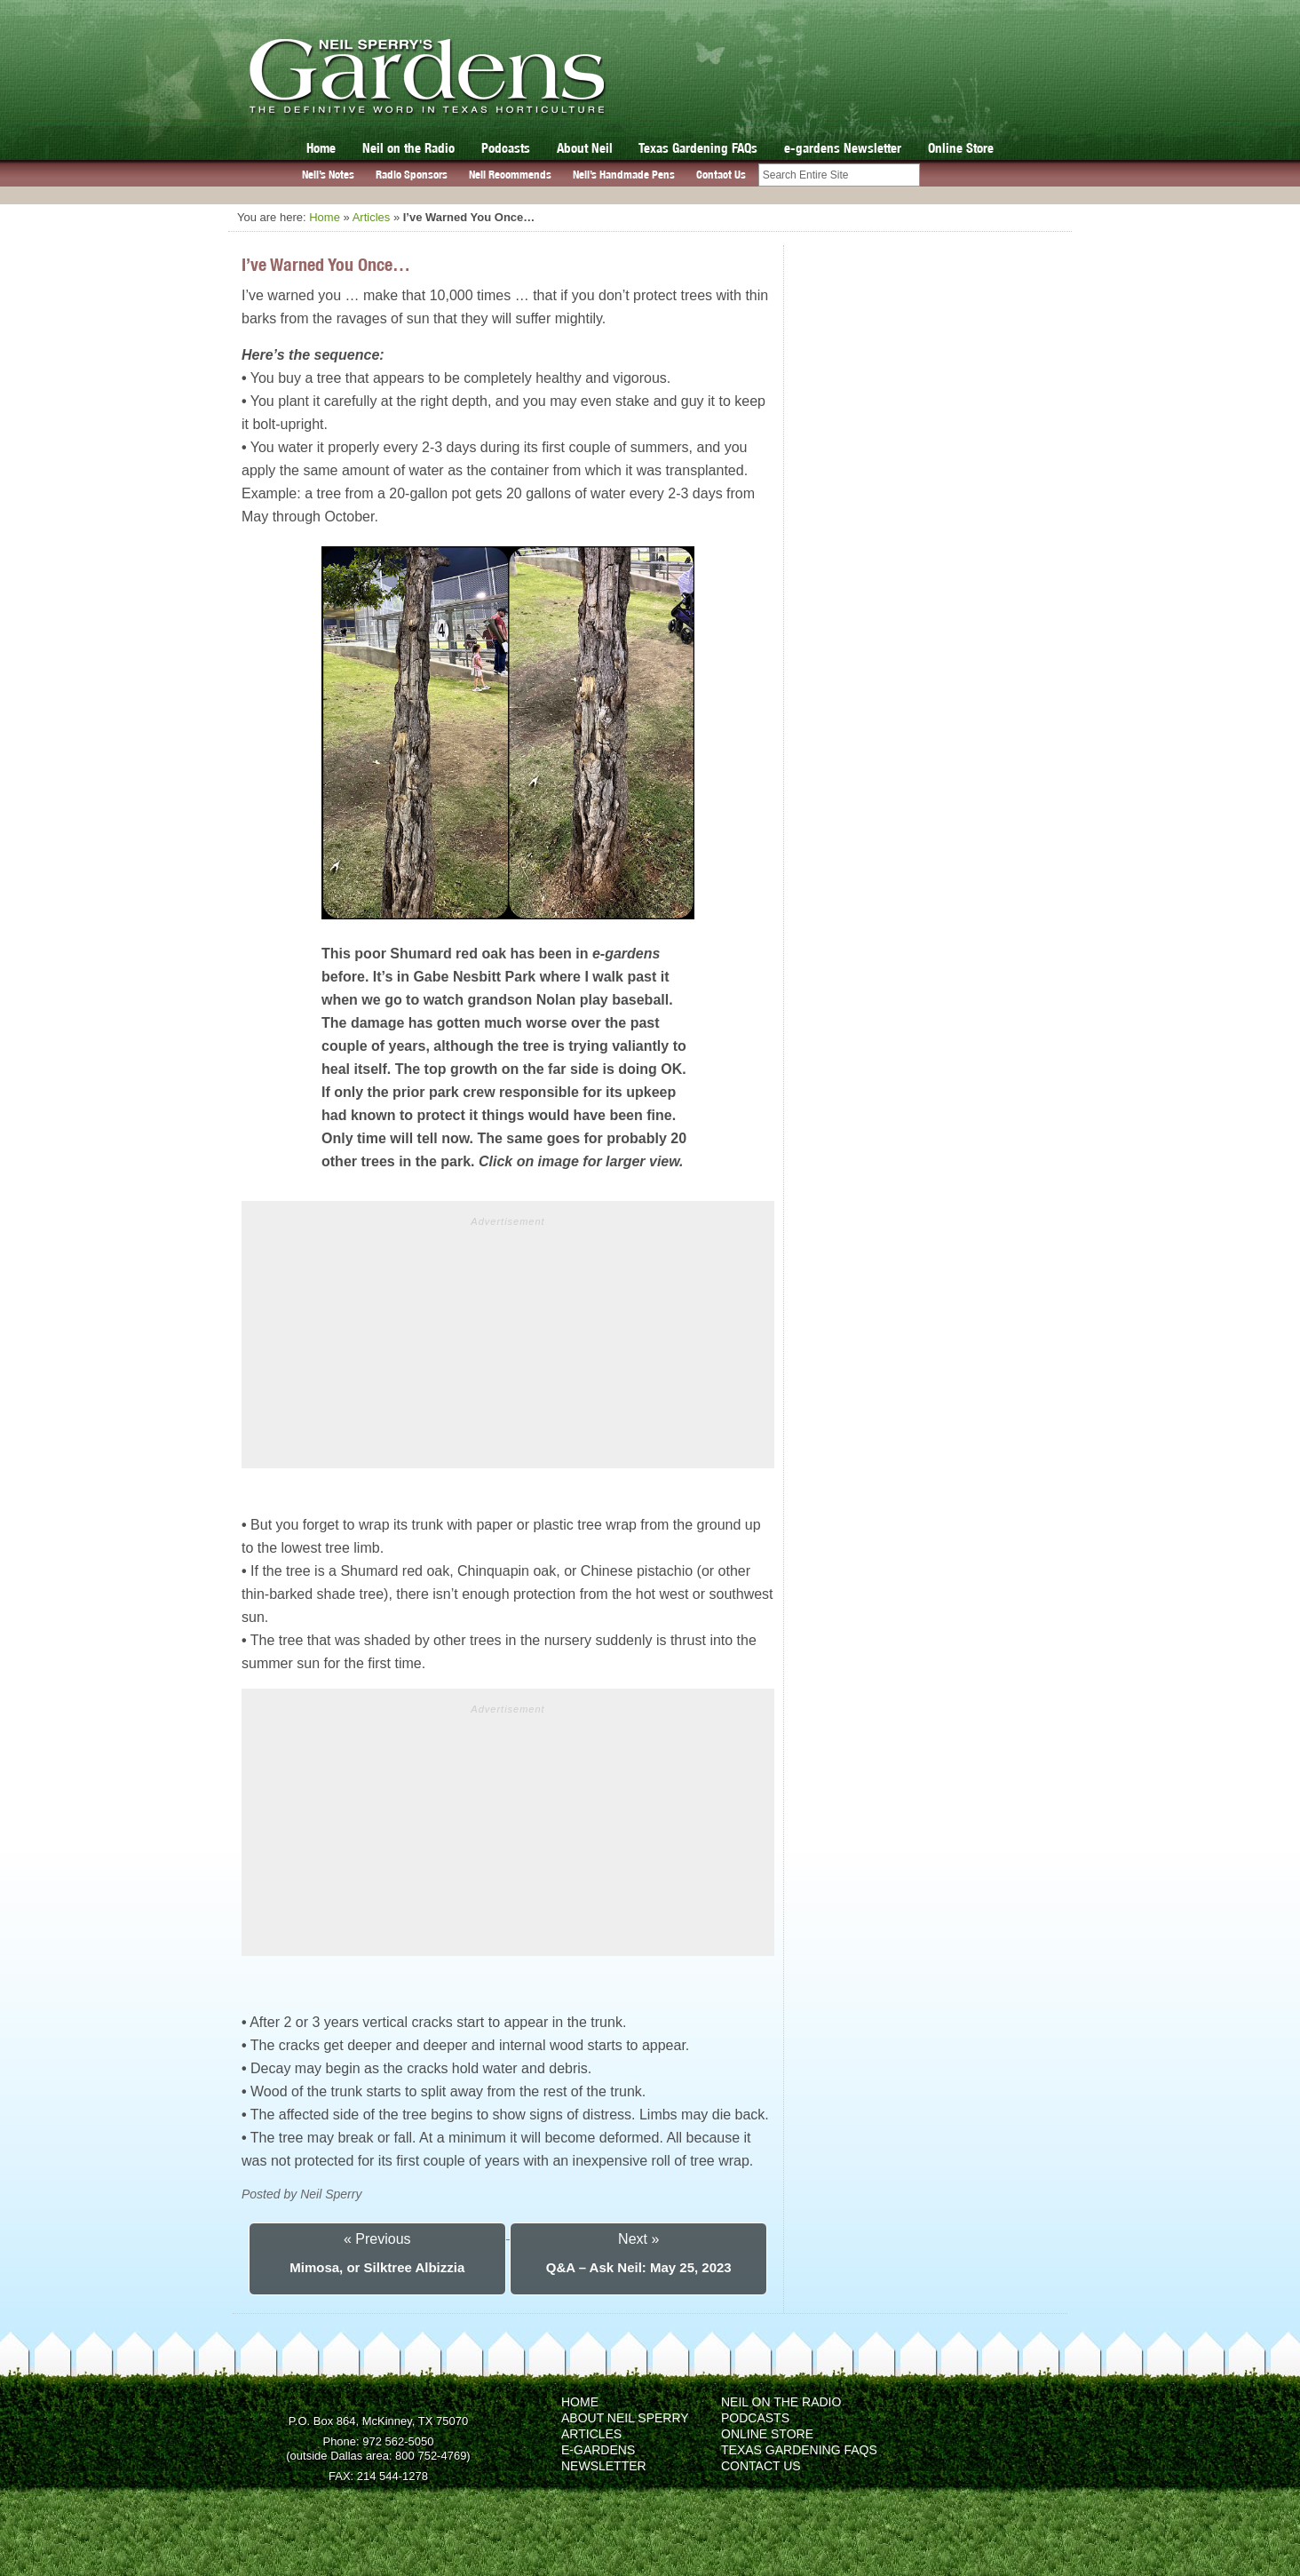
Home (321, 147)
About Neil (585, 147)
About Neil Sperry (625, 2418)
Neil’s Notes (328, 174)
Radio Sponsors (412, 174)
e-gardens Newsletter (842, 147)
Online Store (961, 147)
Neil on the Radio (408, 147)
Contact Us (721, 174)
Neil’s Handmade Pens (624, 174)
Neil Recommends (510, 174)
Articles (372, 217)
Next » (638, 2238)
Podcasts (505, 147)
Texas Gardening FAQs (697, 147)
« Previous (377, 2238)
